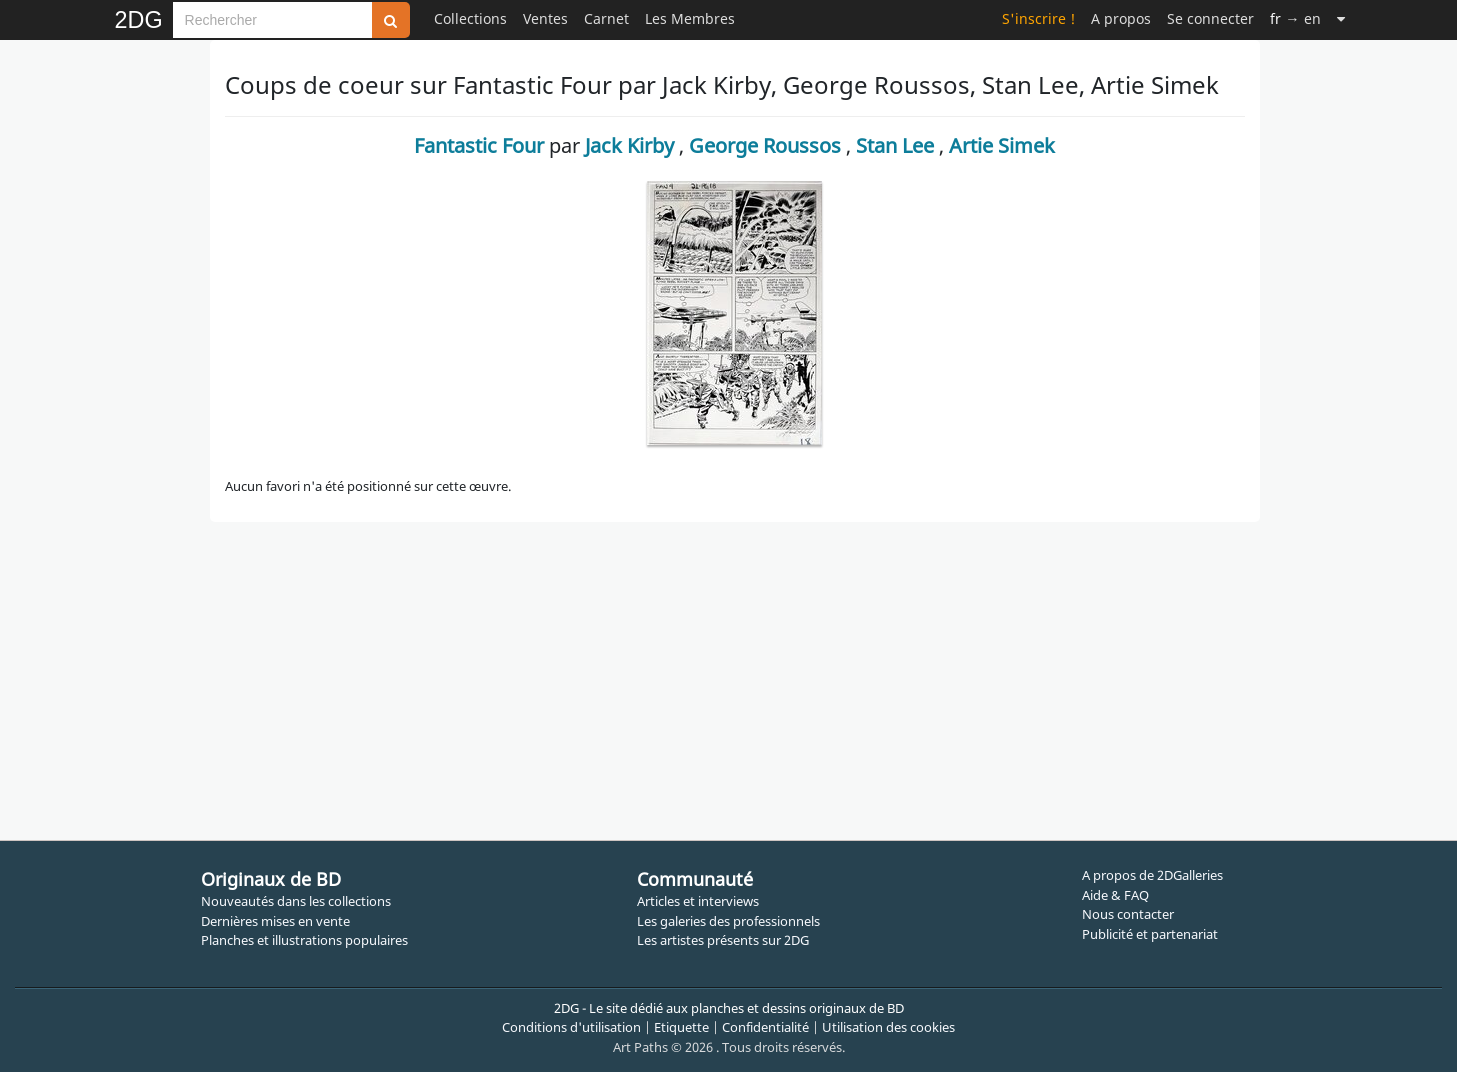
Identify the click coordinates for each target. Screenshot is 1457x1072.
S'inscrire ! (1038, 18)
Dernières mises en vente (275, 921)
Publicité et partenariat (1150, 934)
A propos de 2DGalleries (1152, 875)
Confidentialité (765, 1027)
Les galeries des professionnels (728, 921)
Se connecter (1210, 18)
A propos (1121, 18)
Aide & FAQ (1115, 895)
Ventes (545, 18)
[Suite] (1341, 18)
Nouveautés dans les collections (296, 901)
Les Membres (690, 18)
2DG (139, 20)
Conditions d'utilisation (571, 1027)
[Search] (272, 20)
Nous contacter (1128, 914)
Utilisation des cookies (888, 1027)
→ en (1295, 18)
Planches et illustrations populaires (304, 940)
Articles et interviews (698, 901)
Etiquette (681, 1027)
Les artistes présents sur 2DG (723, 940)
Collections (470, 18)
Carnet (606, 18)
